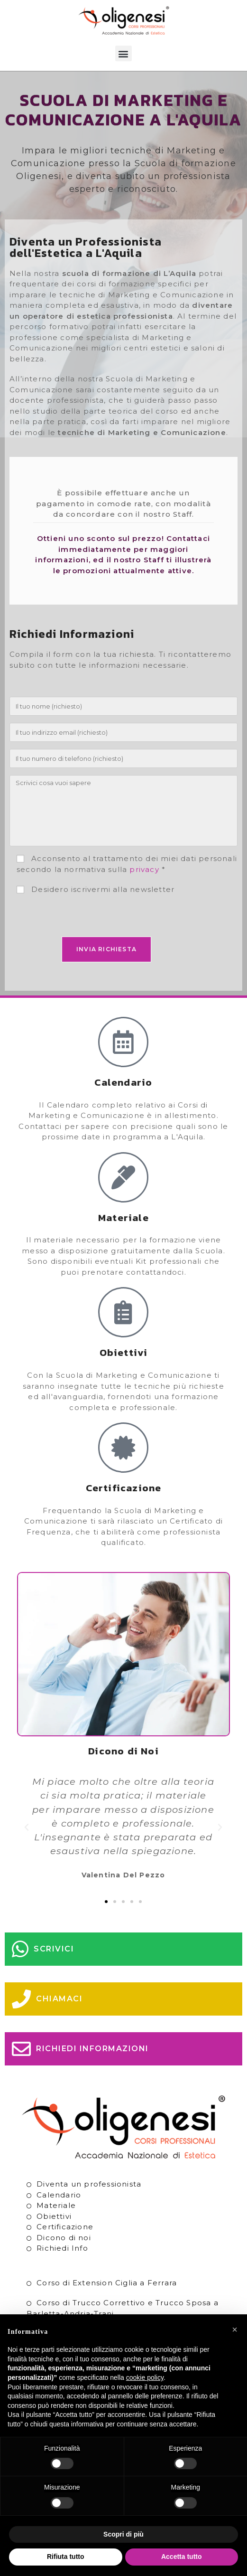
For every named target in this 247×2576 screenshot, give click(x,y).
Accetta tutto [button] (181, 2556)
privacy (144, 869)
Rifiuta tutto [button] (65, 2556)
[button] (123, 53)
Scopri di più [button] (123, 2534)
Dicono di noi (64, 2237)
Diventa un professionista (89, 2183)
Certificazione (65, 2226)
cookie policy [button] (145, 2377)
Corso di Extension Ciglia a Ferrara (107, 2282)
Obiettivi (54, 2216)
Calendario (59, 2194)
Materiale (56, 2205)
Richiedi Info (62, 2248)
